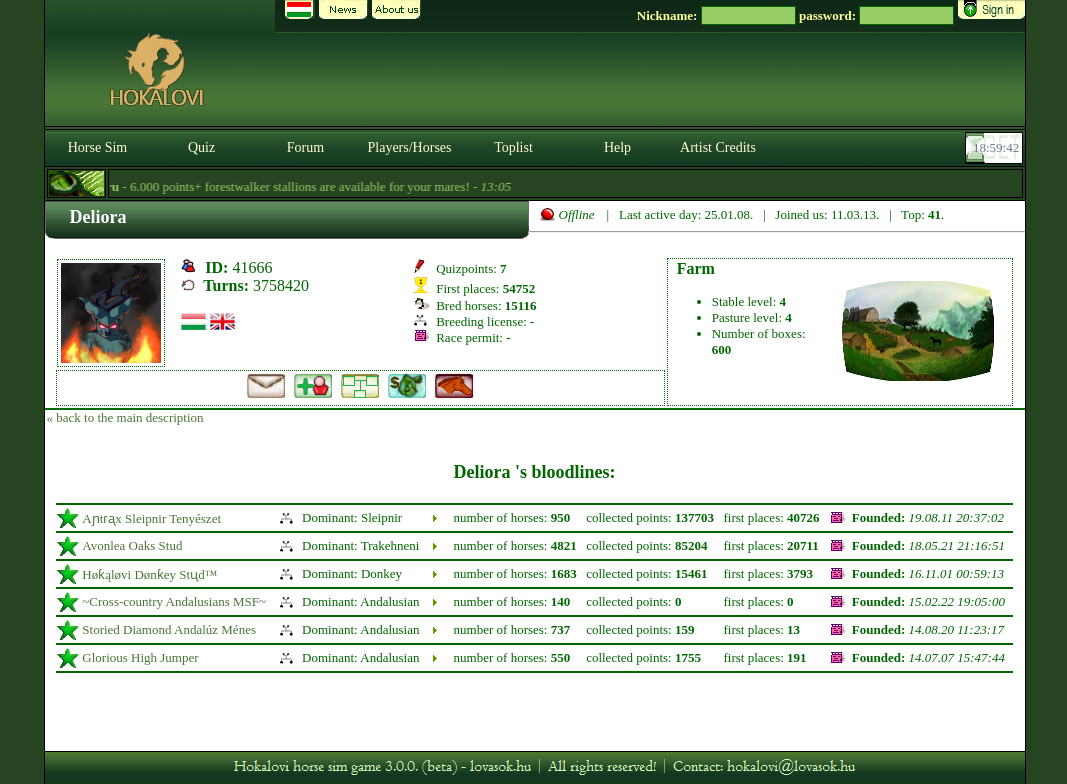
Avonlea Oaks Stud (132, 545)
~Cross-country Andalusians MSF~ (174, 601)
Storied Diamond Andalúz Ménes (169, 629)
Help (617, 147)
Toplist (513, 147)
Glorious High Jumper (140, 657)
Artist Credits (718, 147)
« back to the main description (125, 417)
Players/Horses (410, 147)
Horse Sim (98, 147)
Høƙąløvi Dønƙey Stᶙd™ (149, 574)
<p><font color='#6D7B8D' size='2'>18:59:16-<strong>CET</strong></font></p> (996, 148)
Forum (305, 147)
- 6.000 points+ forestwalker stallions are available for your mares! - (302, 186)
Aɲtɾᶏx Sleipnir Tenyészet (151, 518)
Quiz (201, 147)
